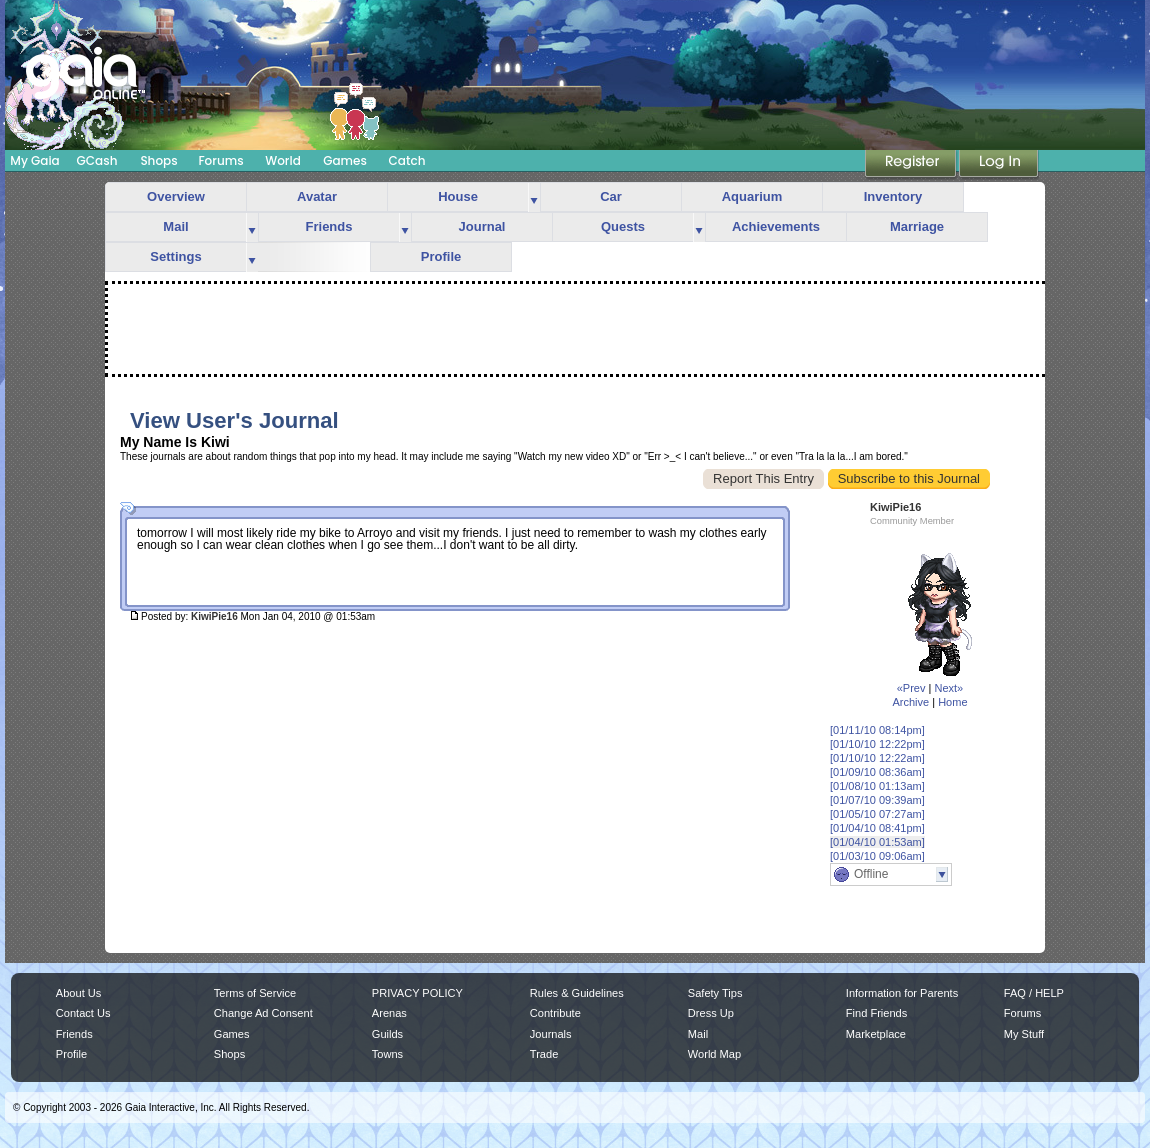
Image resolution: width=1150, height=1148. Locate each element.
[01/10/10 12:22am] (877, 758)
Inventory (893, 196)
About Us (78, 993)
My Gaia (34, 160)
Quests (623, 226)
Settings (175, 256)
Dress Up (711, 1013)
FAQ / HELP (1034, 993)
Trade (544, 1054)
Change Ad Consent (263, 1013)
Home (952, 702)
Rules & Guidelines (577, 993)
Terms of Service (255, 993)
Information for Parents (902, 993)
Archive (910, 702)
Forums (220, 160)
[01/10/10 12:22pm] (877, 744)
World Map (714, 1054)
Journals (551, 1034)
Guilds (387, 1034)
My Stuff (1024, 1034)
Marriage (917, 226)
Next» (948, 688)
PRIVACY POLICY (417, 993)
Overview (176, 196)
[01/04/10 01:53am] (877, 842)
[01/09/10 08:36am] (877, 772)
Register (912, 165)
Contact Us (83, 1013)
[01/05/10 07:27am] (877, 814)
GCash (97, 160)
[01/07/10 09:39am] (877, 800)
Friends (329, 226)
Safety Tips (715, 993)
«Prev (911, 688)
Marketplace (876, 1034)
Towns (387, 1054)
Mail (175, 226)
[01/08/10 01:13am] (877, 786)
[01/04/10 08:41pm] (877, 828)
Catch (407, 160)
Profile (441, 256)
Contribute (555, 1013)
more (534, 197)
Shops (158, 160)
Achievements (776, 226)
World (283, 160)
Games (345, 160)
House (458, 196)
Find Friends (876, 1013)
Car (611, 196)
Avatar (317, 196)
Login (999, 165)
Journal (482, 226)
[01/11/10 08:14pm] (877, 730)
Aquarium (752, 196)
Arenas (389, 1013)
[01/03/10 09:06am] (877, 856)
